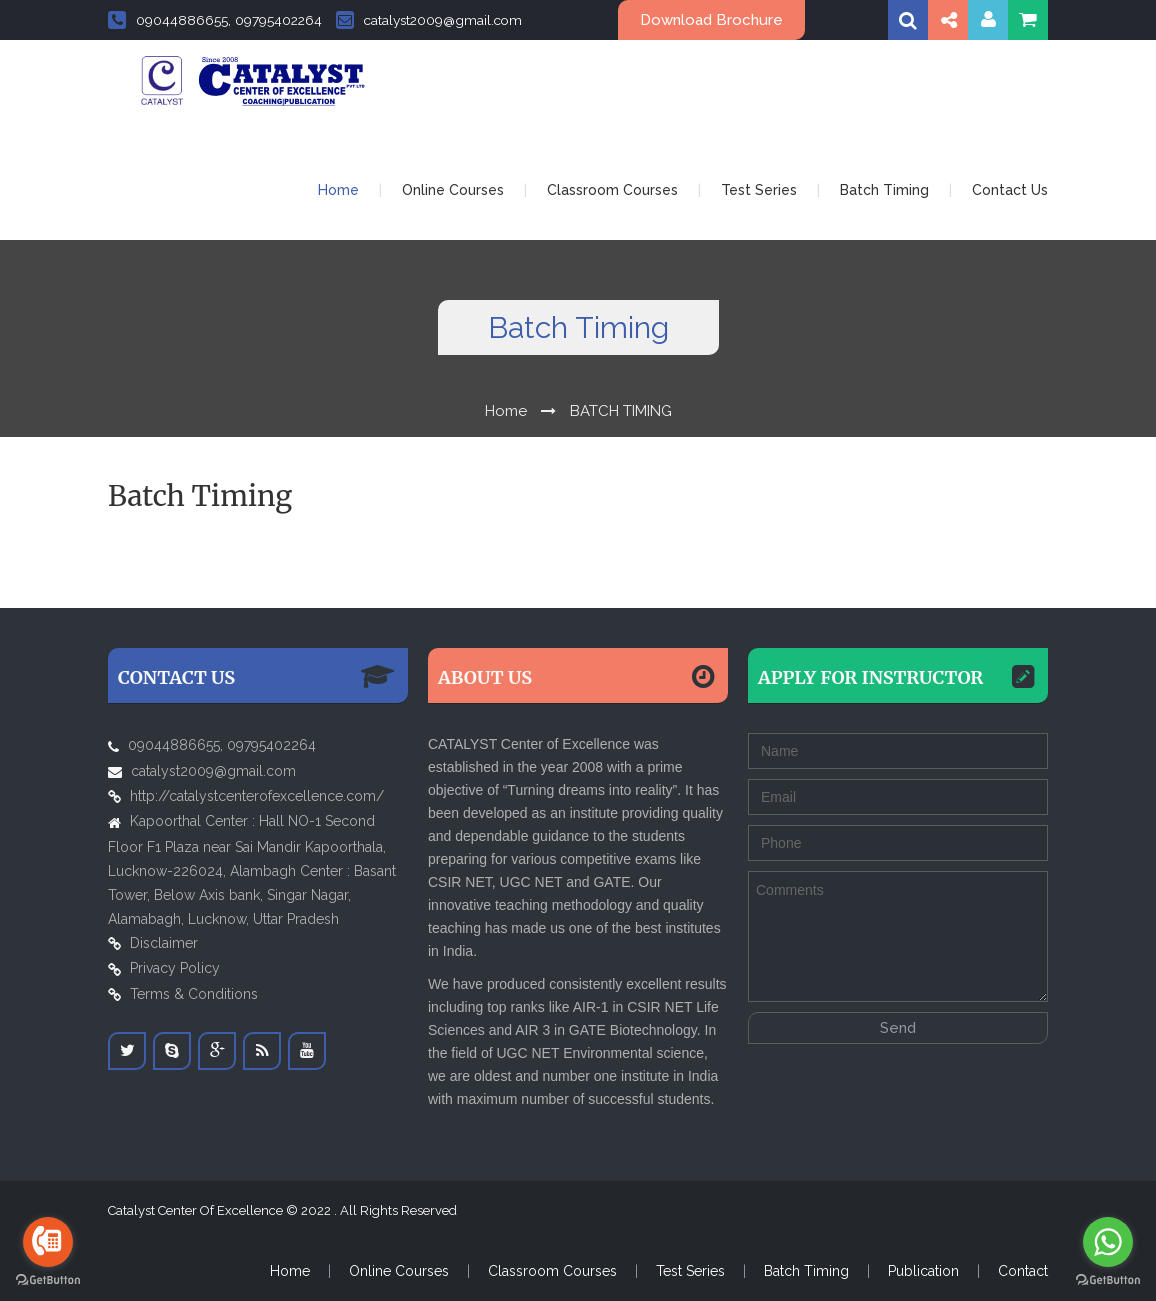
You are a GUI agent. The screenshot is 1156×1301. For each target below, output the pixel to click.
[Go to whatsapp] (1108, 1242)
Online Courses (453, 190)
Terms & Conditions (194, 994)
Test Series (759, 190)
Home (338, 190)
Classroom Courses (612, 190)
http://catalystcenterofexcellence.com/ (257, 796)
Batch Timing (884, 190)
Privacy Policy (175, 968)
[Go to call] (48, 1242)
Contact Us (1010, 190)
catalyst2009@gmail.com (429, 20)
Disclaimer (164, 943)
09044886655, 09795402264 (215, 20)
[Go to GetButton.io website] (48, 1280)
